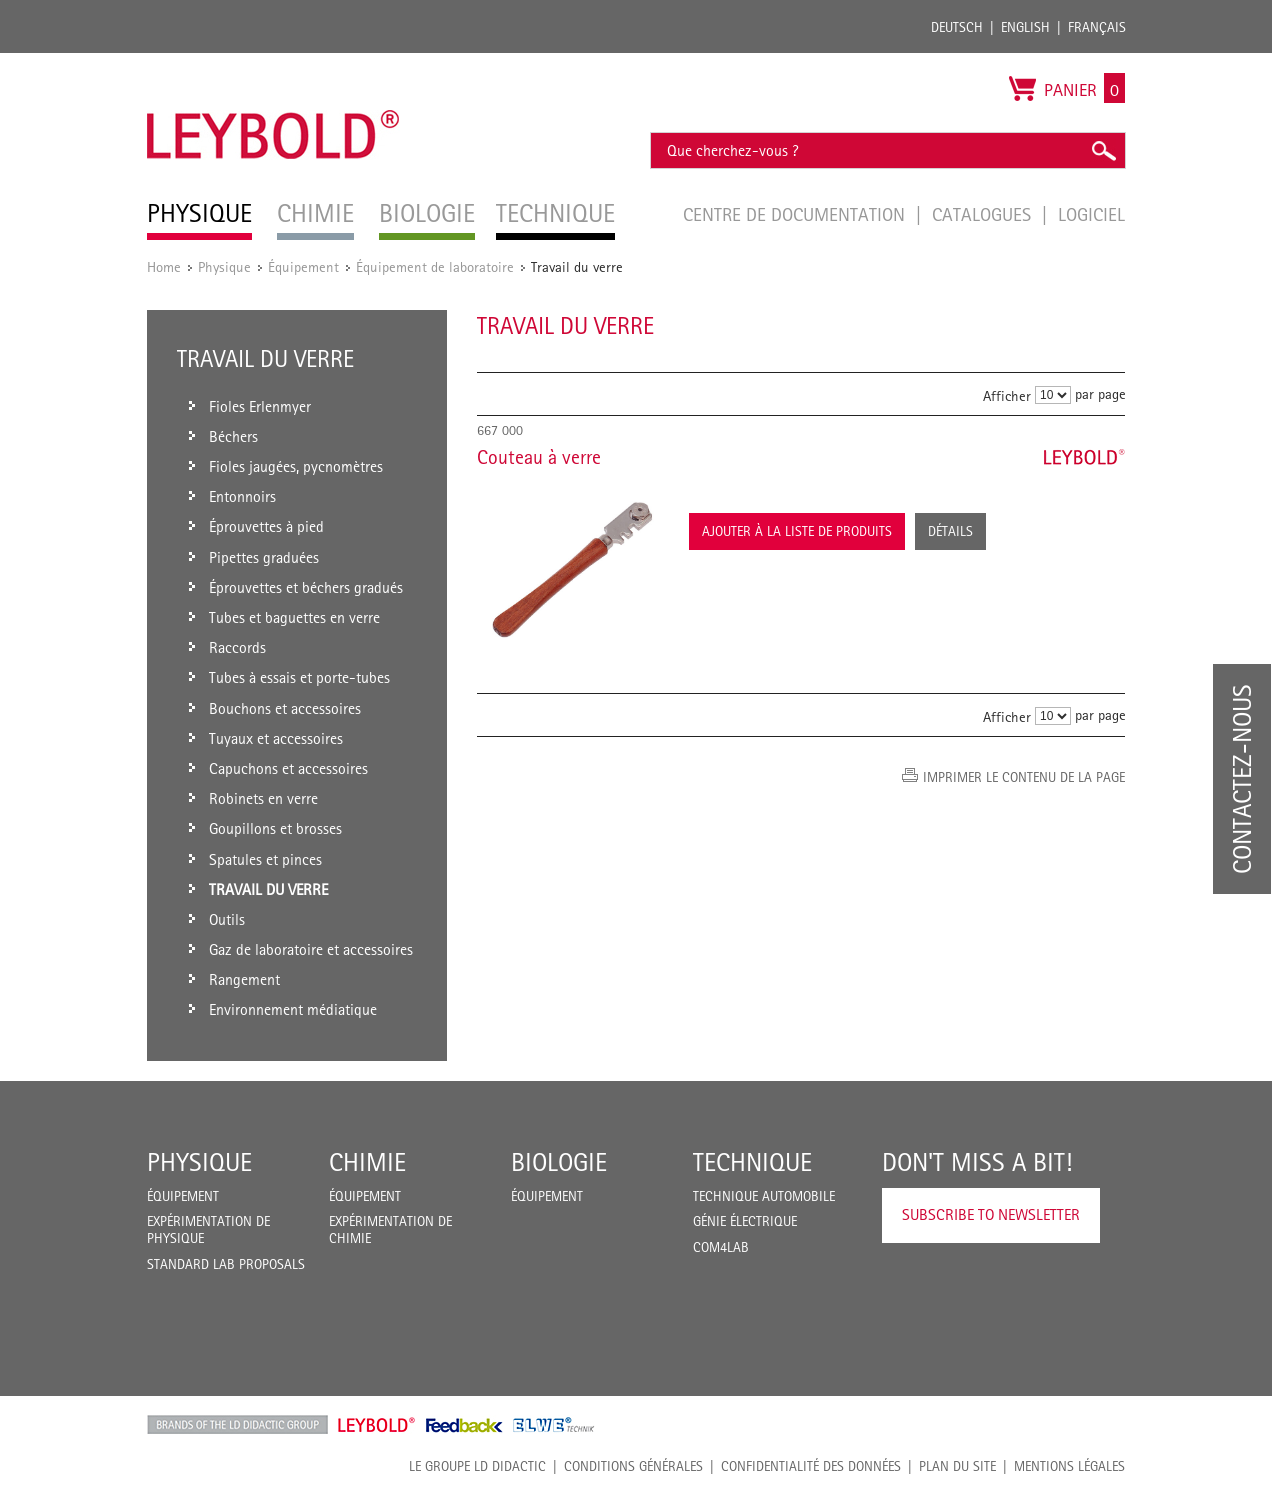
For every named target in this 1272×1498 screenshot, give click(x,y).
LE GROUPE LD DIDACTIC (477, 1466)
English (1025, 27)
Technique (752, 1162)
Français (1097, 27)
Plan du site (957, 1466)
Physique (224, 266)
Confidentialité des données (811, 1466)
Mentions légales (1069, 1466)
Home (164, 266)
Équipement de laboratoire (435, 266)
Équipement (303, 266)
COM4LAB (721, 1247)
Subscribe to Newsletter (991, 1214)
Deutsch (957, 27)
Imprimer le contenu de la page (1024, 777)
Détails (950, 531)
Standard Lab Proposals (226, 1264)
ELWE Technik (554, 1425)
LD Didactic (237, 1425)
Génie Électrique (745, 1221)
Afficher (1007, 395)
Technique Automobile (764, 1196)
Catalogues (984, 214)
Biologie (559, 1162)
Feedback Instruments (464, 1425)
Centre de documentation (796, 214)
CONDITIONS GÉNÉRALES (633, 1466)
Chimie (367, 1162)
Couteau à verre (539, 457)
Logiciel (1091, 214)
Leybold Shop (377, 1425)
